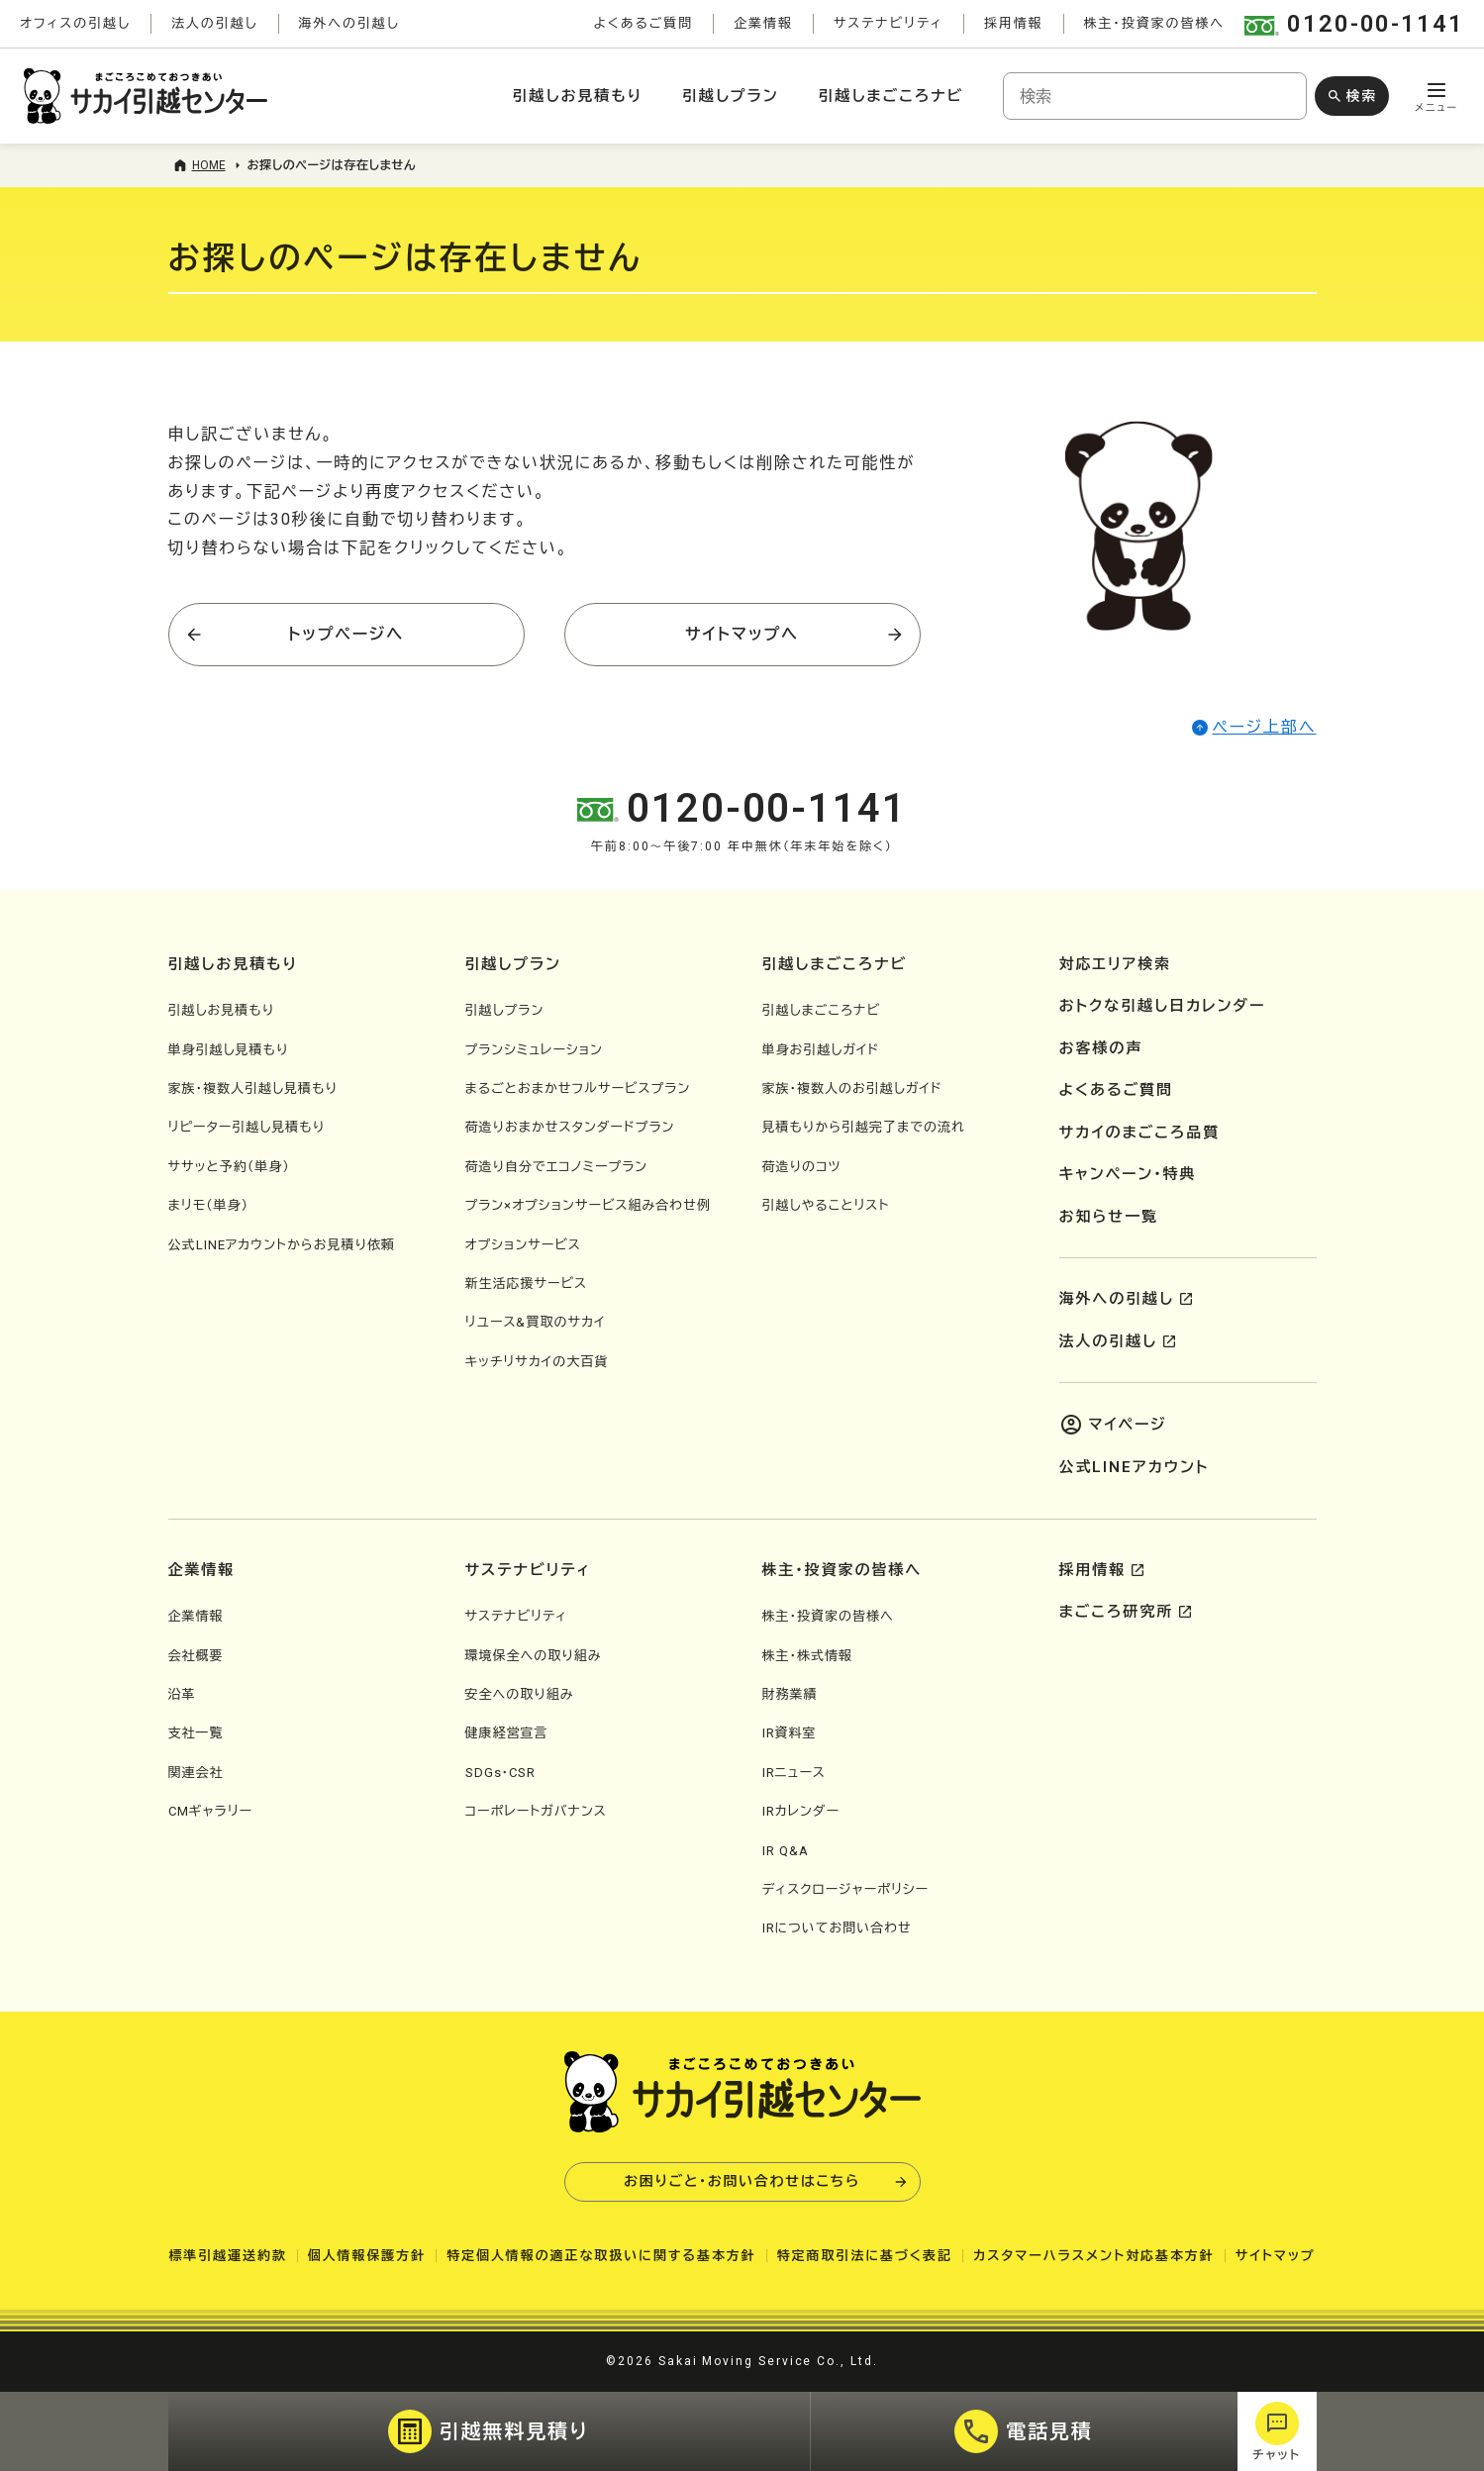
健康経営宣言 (506, 1733)
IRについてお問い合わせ (837, 1928)
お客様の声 (1101, 1048)
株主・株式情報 (807, 1655)
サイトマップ (1276, 2255)
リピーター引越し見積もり (247, 1127)
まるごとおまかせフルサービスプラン (578, 1088)
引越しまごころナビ (891, 96)
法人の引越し (214, 23)
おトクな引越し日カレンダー (1162, 1006)
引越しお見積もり (578, 96)
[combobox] (1155, 96)
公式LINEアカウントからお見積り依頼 (281, 1244)
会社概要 (196, 1655)
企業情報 (763, 23)
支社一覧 (196, 1733)
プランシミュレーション (534, 1049)
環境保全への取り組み (533, 1655)
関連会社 (196, 1772)
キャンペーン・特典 (1128, 1174)
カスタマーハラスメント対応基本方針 (1094, 2255)
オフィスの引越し (75, 23)
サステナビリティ (888, 23)
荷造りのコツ (801, 1166)
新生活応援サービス (526, 1283)
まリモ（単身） (208, 1205)
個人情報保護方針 (367, 2255)
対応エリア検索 (1115, 964)
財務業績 (790, 1694)
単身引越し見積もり (228, 1049)
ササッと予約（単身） (229, 1166)
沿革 (182, 1694)
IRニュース (794, 1772)
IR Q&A (785, 1850)
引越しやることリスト (826, 1205)
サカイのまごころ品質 (1140, 1132)
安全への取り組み (519, 1694)
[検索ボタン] (1352, 96)
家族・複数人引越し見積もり (253, 1088)
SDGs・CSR (501, 1772)
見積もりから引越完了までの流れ (863, 1127)
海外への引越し (349, 23)
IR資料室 (789, 1733)
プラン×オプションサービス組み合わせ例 (588, 1205)
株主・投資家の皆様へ (1154, 23)
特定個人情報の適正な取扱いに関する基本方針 (601, 2255)
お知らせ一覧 (1108, 1217)
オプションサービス (523, 1244)
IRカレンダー (801, 1811)
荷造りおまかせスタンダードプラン (570, 1127)
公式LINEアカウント (1134, 1467)
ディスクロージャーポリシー (846, 1889)
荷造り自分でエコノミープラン (556, 1166)
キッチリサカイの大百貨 (537, 1361)
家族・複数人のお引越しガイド (852, 1088)
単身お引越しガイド (821, 1049)
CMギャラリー (210, 1811)
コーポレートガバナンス (536, 1811)
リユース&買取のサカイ (535, 1322)
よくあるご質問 (643, 23)
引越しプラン (730, 96)
